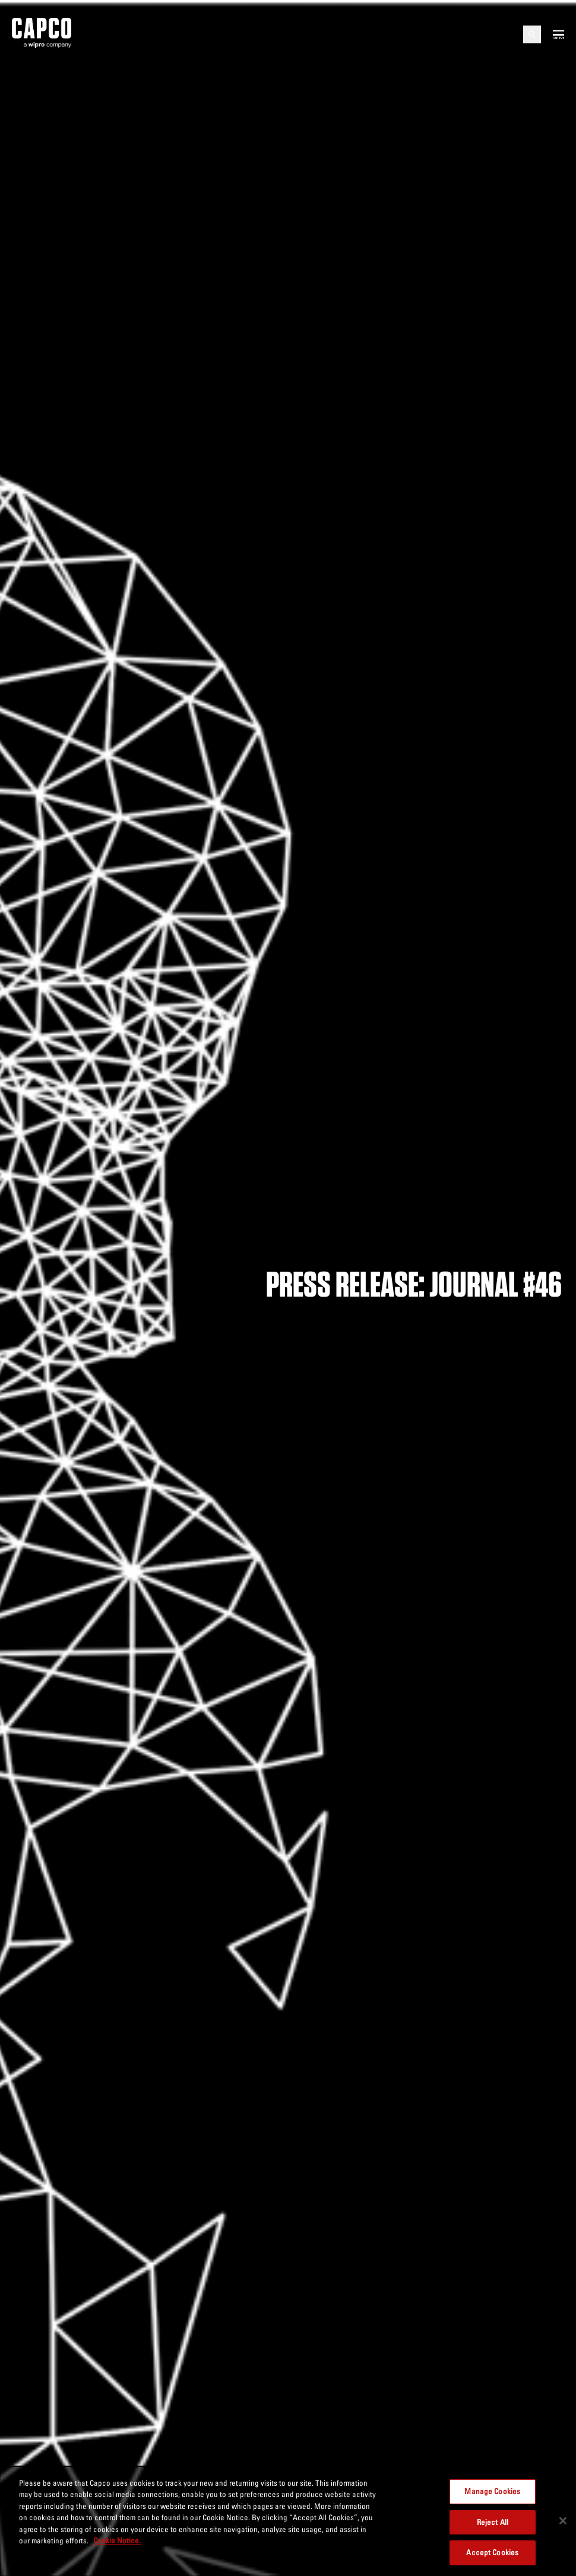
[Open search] (532, 34)
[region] (288, 2521)
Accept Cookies (492, 2552)
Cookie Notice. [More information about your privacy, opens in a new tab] (117, 2540)
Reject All (492, 2522)
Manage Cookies (492, 2491)
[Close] (563, 2521)
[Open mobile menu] (558, 34)
